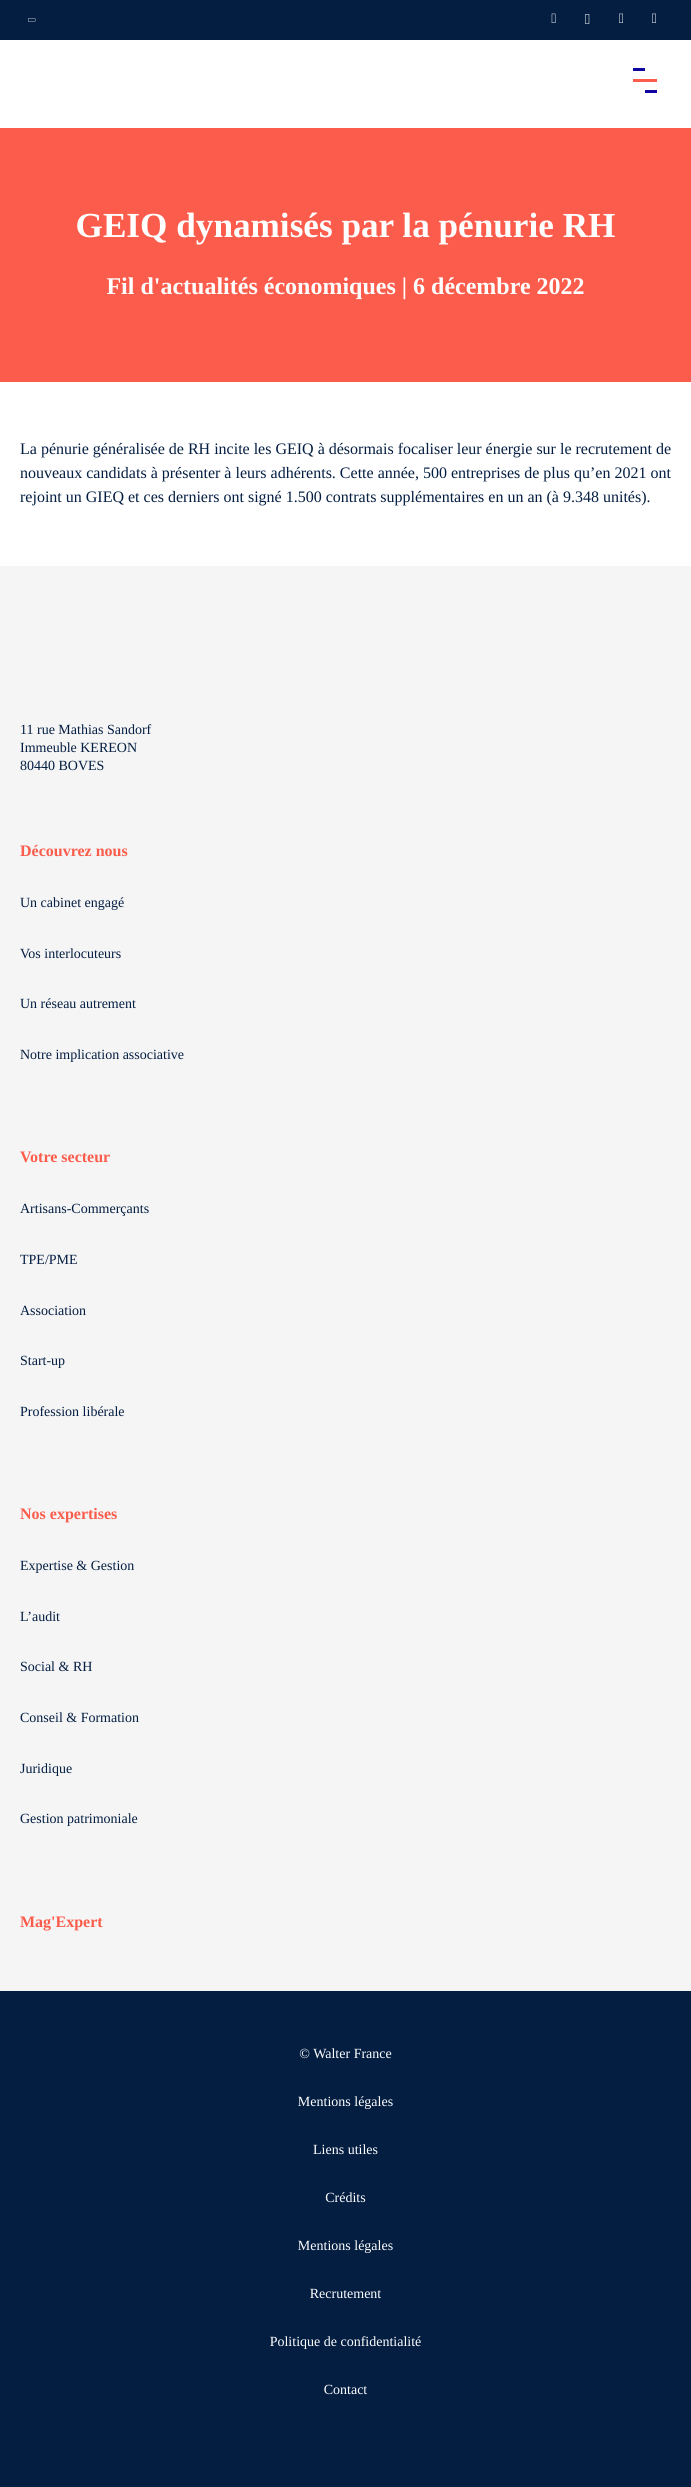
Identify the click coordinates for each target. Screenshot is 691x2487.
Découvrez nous (74, 851)
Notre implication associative (102, 1055)
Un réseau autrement (78, 1004)
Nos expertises (68, 1514)
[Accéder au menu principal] (645, 80)
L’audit (40, 1617)
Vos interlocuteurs (70, 954)
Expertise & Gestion (77, 1566)
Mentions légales (345, 2102)
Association (53, 1311)
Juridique (46, 1769)
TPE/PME (49, 1260)
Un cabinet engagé (72, 903)
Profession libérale (72, 1412)
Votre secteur (65, 1157)
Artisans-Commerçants (84, 1209)
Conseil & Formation (79, 1718)
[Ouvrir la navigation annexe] (32, 20)
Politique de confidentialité (346, 2342)
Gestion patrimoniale (79, 1819)
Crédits (345, 2198)
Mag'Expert (61, 1922)
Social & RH (56, 1667)
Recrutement (346, 2294)
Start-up (42, 1361)
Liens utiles (345, 2150)
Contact (346, 2390)
